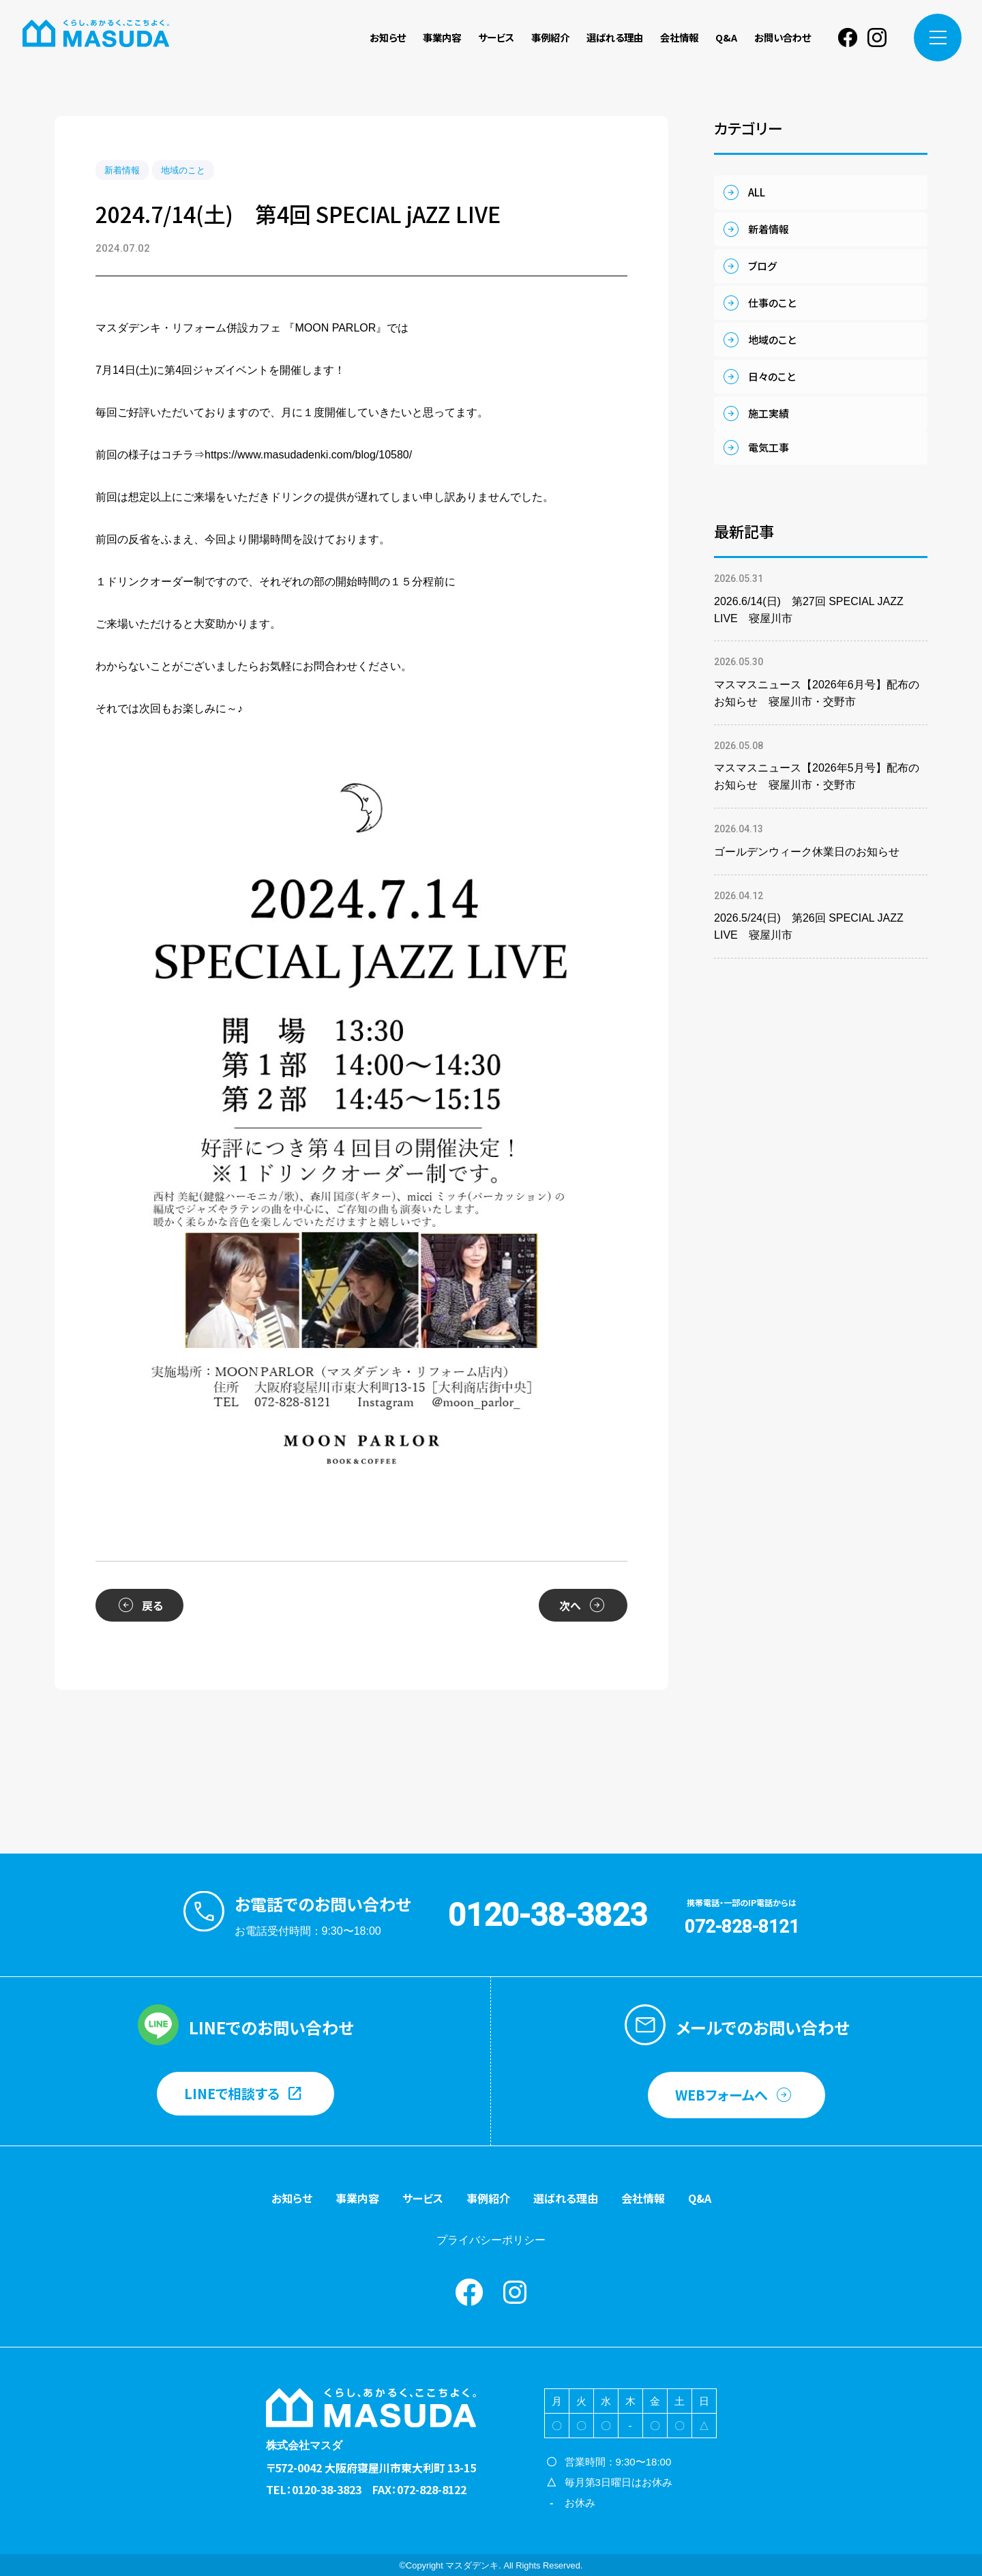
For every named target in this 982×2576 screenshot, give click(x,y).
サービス (496, 37)
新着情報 (122, 170)
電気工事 (768, 447)
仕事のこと (772, 302)
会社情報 (679, 37)
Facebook (847, 37)
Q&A (726, 37)
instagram (877, 37)
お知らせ (388, 37)
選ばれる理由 (614, 37)
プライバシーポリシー (491, 2240)
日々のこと (771, 376)
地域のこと (183, 170)
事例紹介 (550, 37)
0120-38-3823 (547, 1915)
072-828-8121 (742, 1926)
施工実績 (768, 413)
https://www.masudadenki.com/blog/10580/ (308, 454)
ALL (756, 192)
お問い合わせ (782, 37)
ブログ (762, 266)
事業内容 (442, 37)
